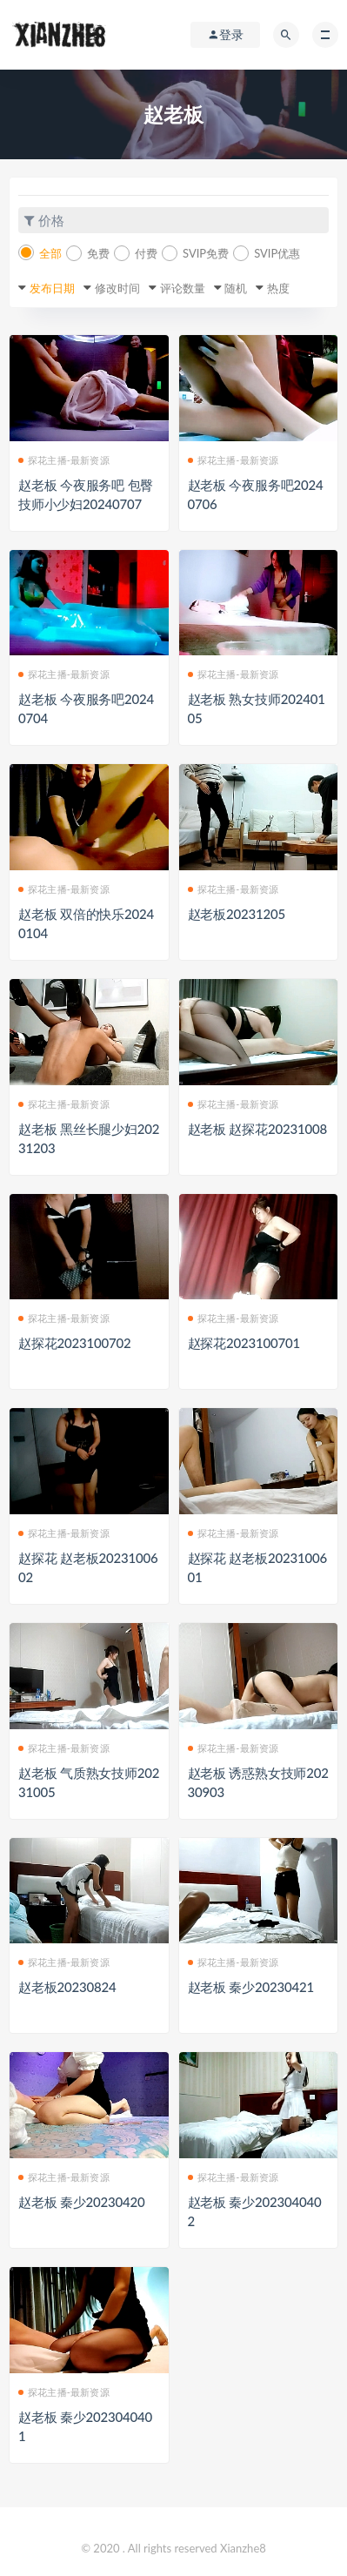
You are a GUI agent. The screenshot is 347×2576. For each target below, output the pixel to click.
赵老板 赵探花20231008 (257, 1129)
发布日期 (52, 288)
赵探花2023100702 (74, 1343)
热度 (278, 288)
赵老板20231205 (236, 914)
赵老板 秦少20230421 (251, 1987)
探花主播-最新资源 (64, 460)
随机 (235, 288)
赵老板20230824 (67, 1987)
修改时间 (117, 288)
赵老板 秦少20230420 (81, 2202)
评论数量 (182, 288)
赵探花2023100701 (244, 1343)
